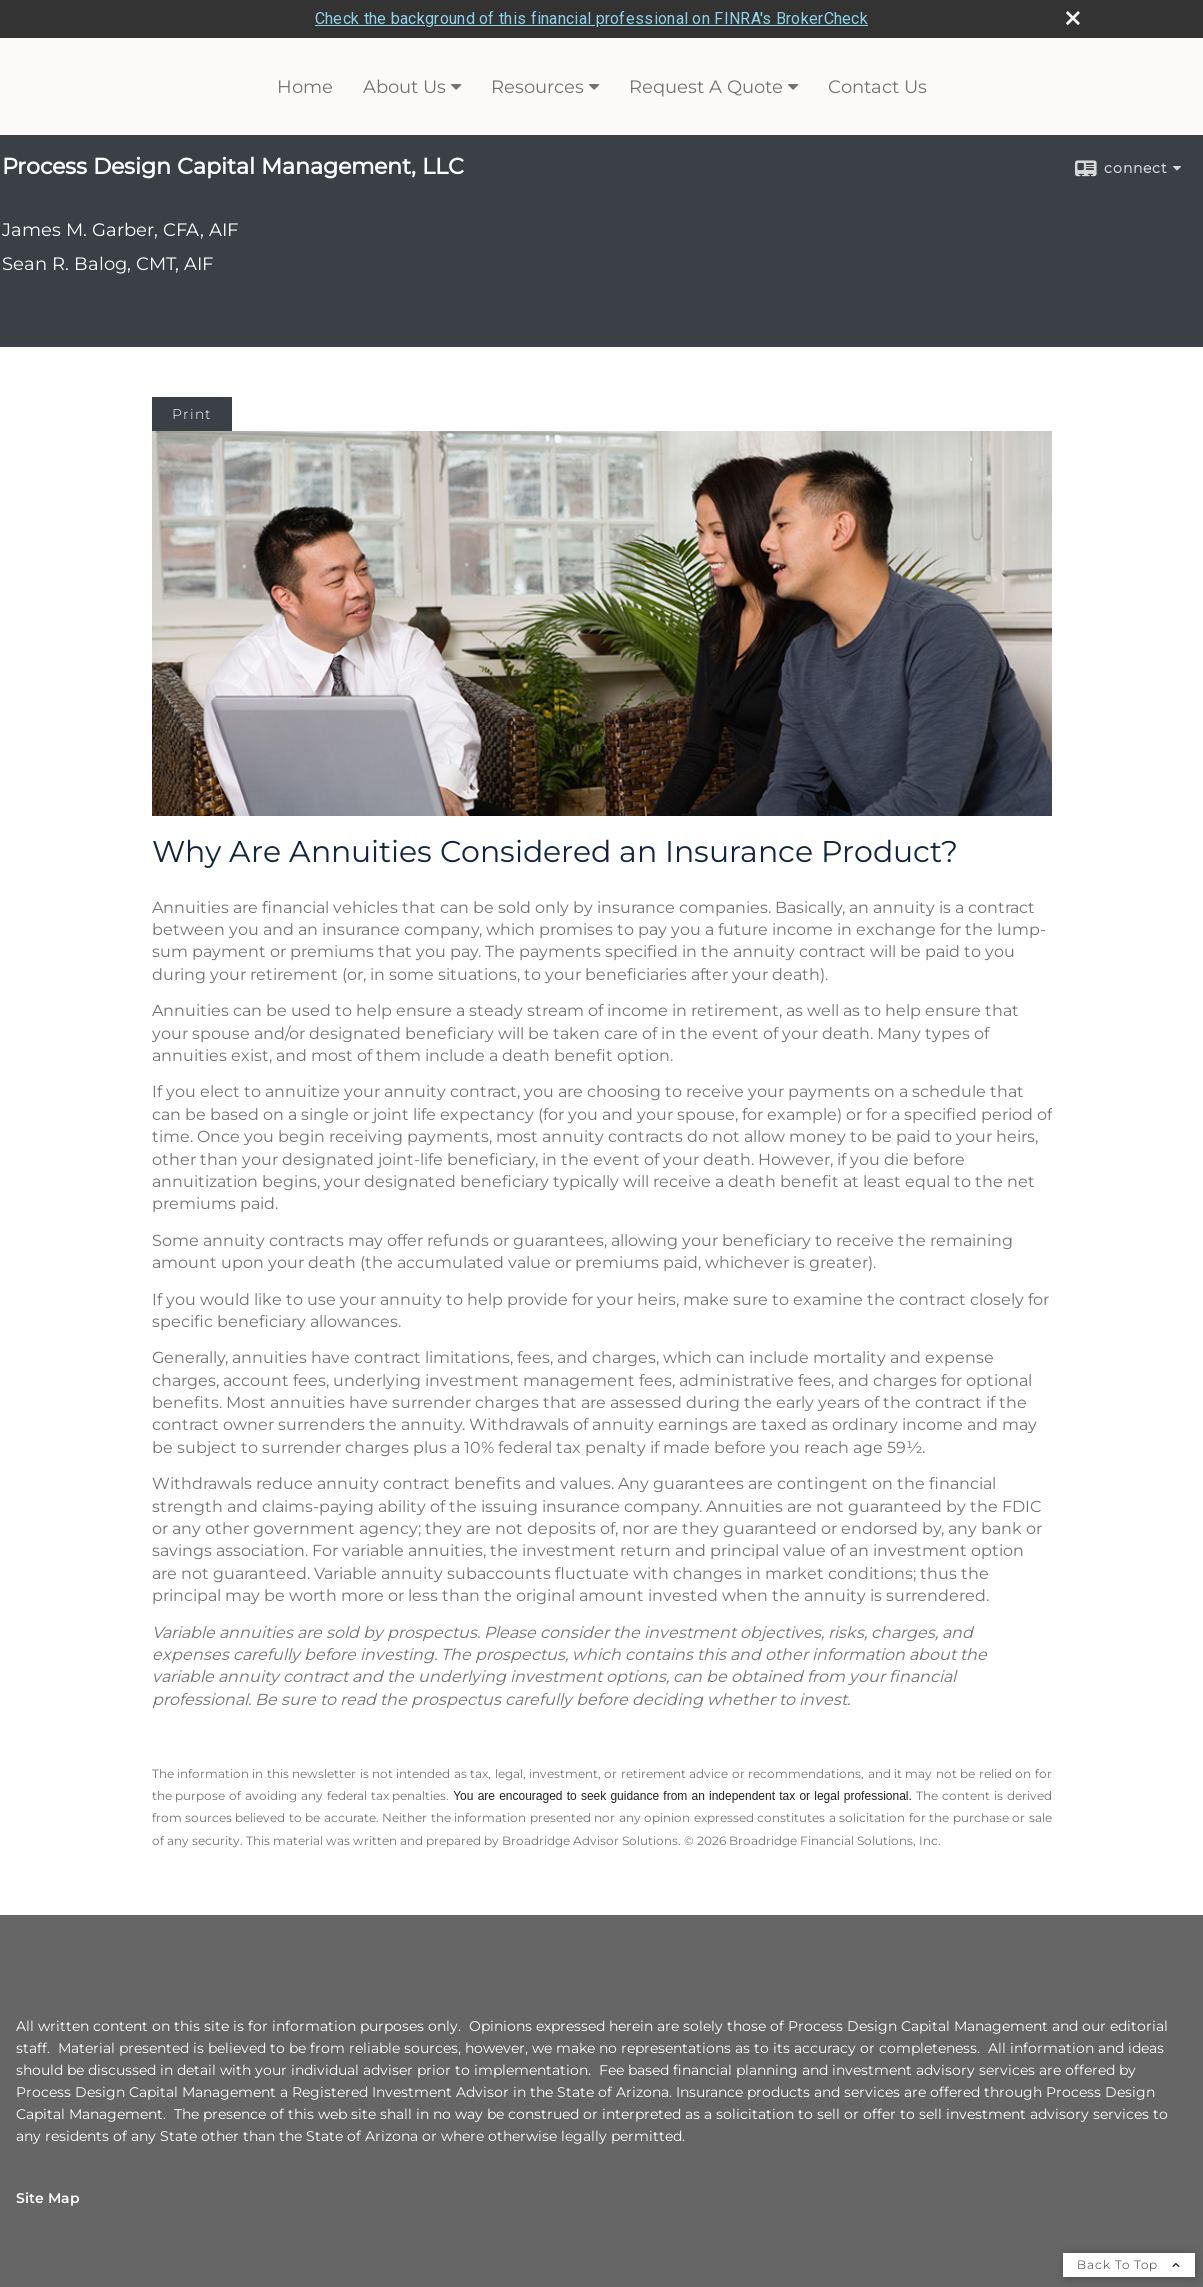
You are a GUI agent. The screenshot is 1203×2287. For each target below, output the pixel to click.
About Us (404, 87)
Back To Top (1129, 2264)
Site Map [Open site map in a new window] (48, 2198)
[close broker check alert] (1073, 18)
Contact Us (877, 87)
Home (305, 87)
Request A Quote (706, 87)
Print (192, 414)
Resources (537, 87)
